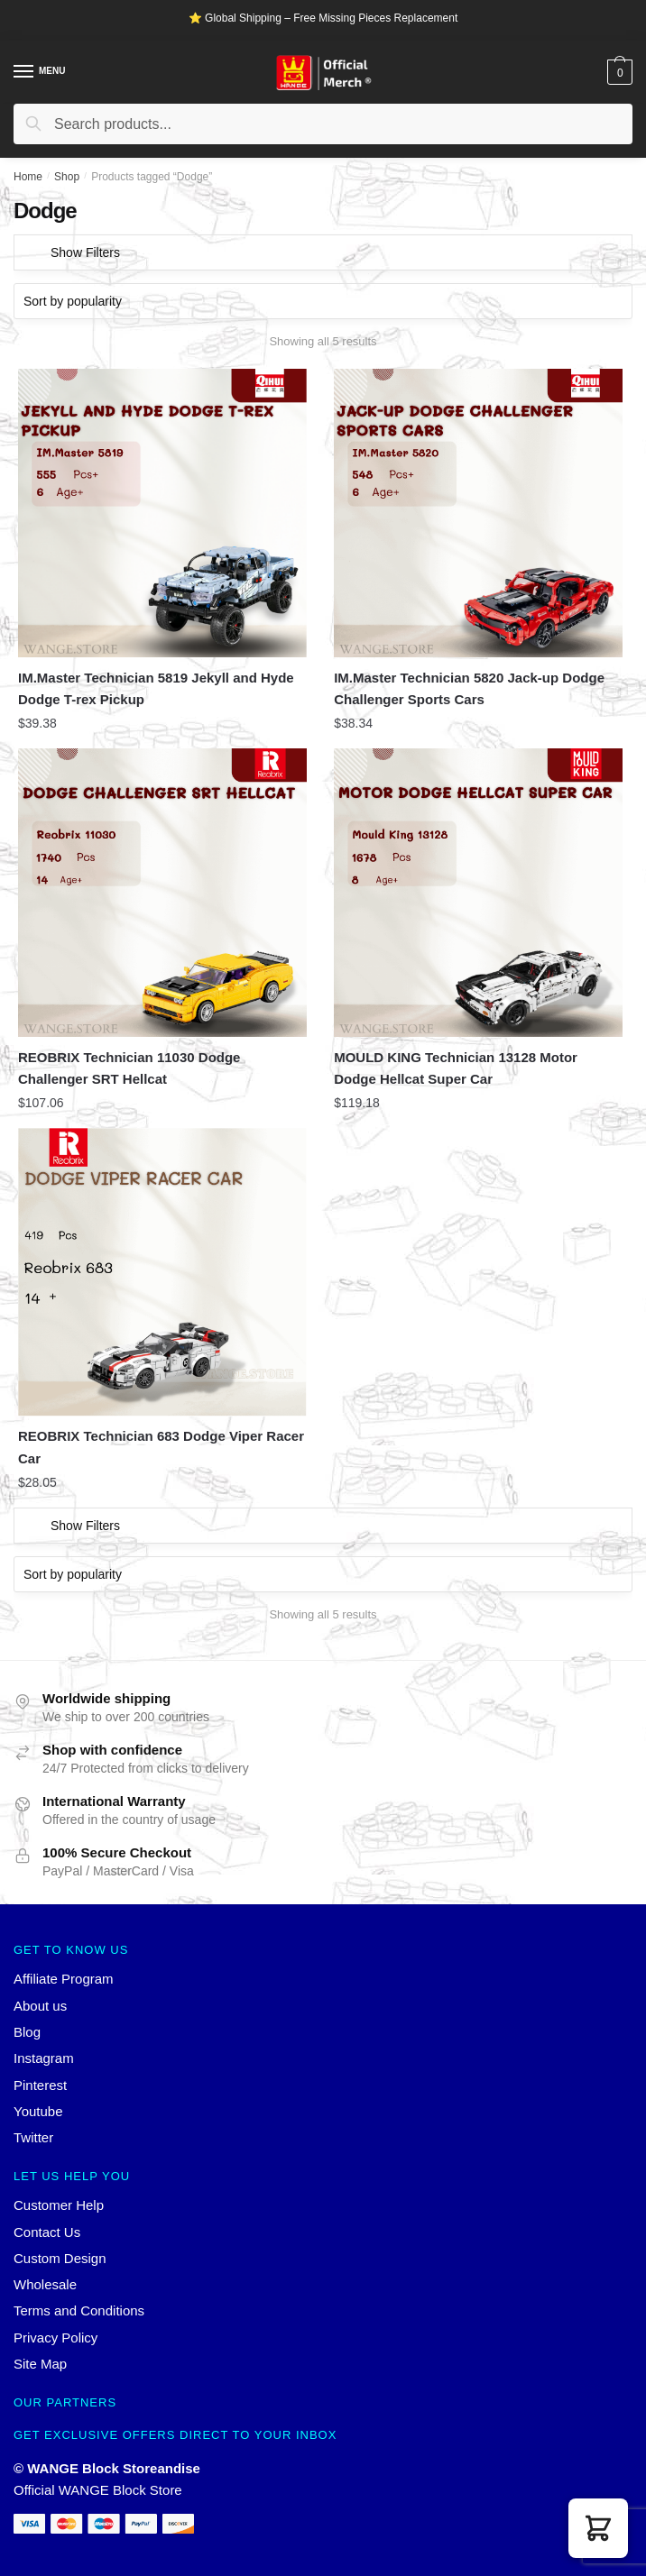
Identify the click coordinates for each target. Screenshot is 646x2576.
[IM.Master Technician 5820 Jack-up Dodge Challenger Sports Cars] (478, 513)
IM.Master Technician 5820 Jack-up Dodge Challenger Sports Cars (469, 688)
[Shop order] (323, 301)
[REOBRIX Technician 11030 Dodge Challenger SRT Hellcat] (162, 892)
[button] (598, 2528)
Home (28, 176)
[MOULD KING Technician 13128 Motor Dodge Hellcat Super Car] (478, 892)
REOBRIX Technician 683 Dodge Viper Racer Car (161, 1446)
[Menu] (24, 72)
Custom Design (60, 2258)
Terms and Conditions (79, 2310)
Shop (66, 176)
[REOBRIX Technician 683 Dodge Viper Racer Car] (162, 1272)
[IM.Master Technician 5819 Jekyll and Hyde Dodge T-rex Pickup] (162, 513)
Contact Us (47, 2232)
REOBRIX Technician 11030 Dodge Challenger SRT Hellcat (129, 1068)
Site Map (40, 2363)
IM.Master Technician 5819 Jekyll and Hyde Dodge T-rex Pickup (156, 688)
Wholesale (45, 2284)
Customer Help (59, 2205)
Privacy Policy (55, 2337)
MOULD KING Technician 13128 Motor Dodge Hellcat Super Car (455, 1068)
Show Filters (85, 252)
